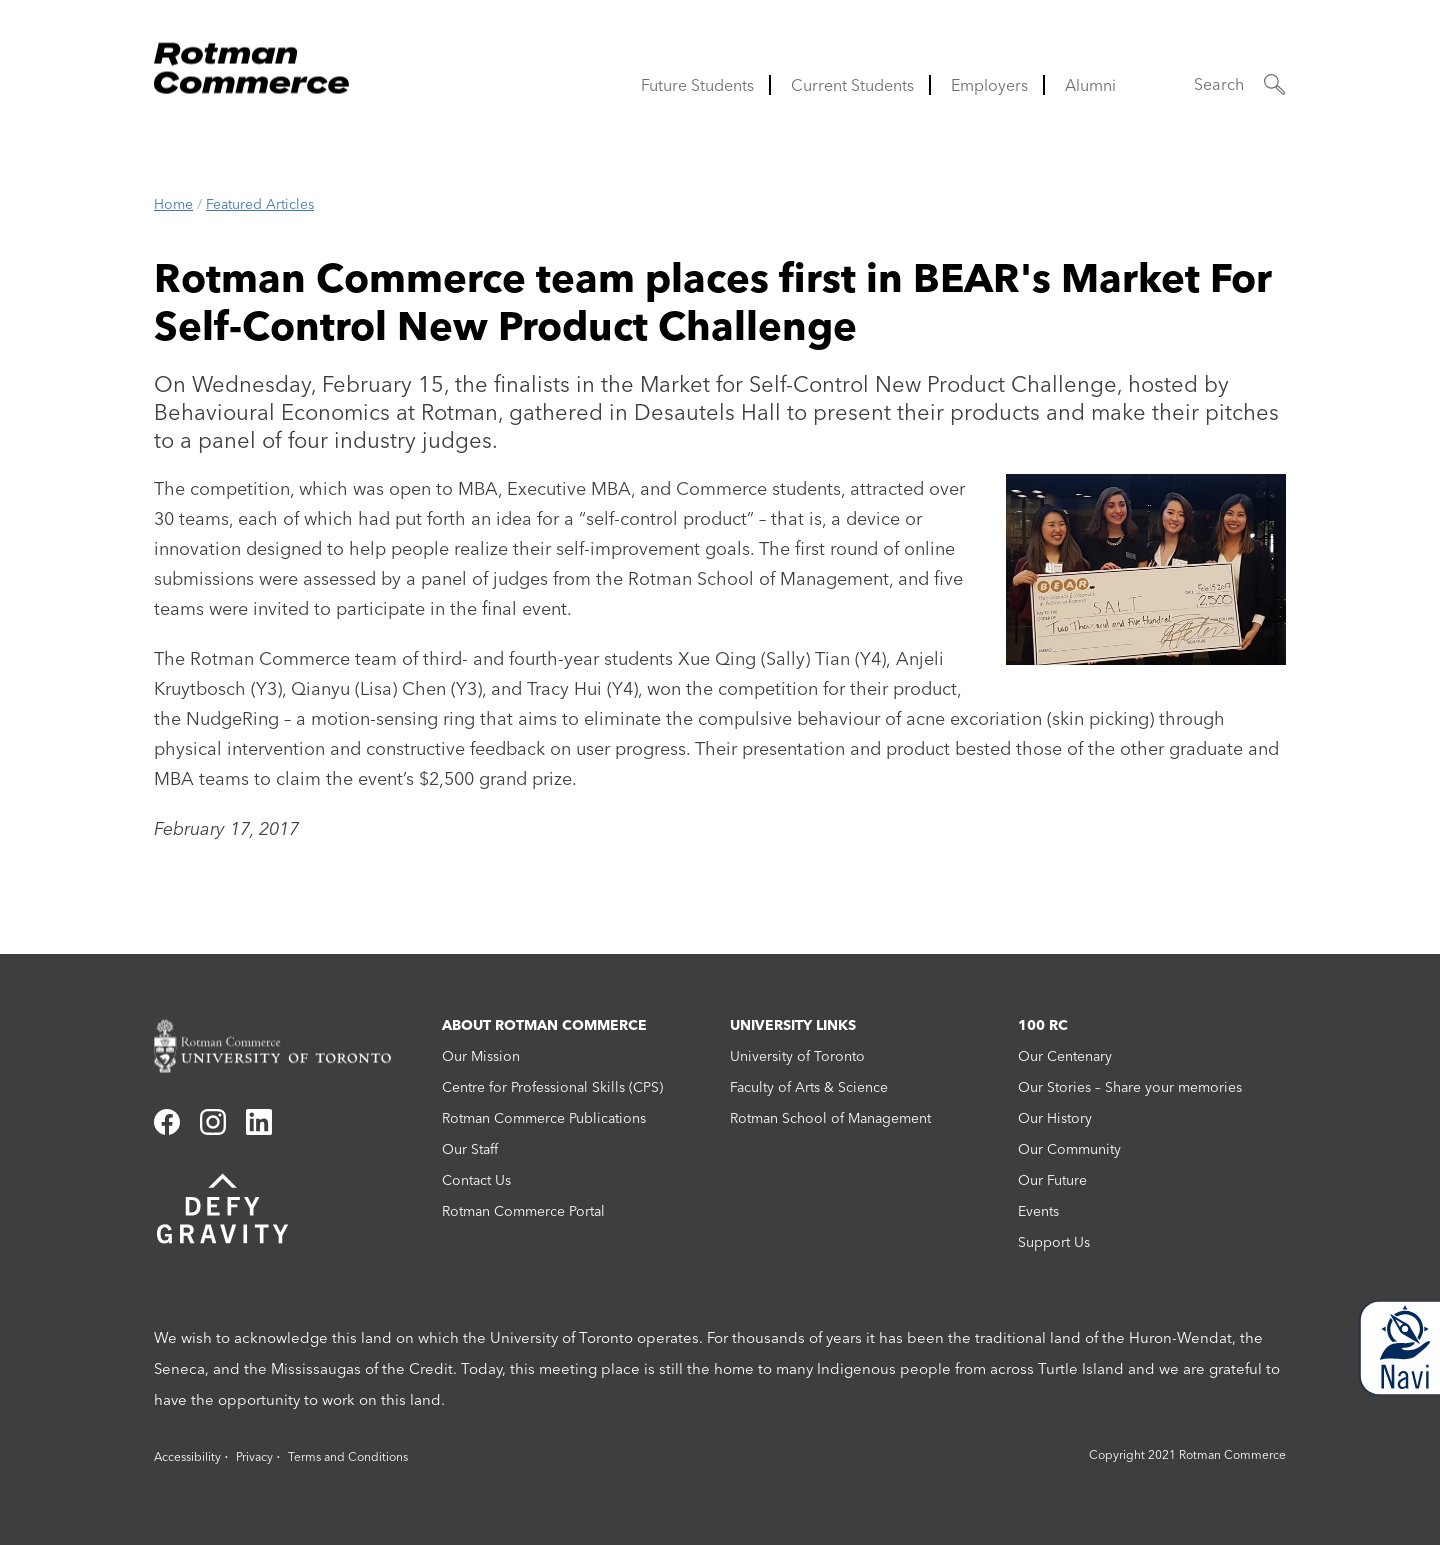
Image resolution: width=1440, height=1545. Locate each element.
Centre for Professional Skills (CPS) (552, 1087)
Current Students (852, 85)
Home (173, 204)
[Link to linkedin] (259, 1129)
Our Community (1069, 1149)
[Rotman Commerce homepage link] (288, 1046)
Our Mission (481, 1056)
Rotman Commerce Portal (523, 1211)
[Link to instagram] (213, 1129)
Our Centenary (1065, 1056)
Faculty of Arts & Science (809, 1087)
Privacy (254, 1456)
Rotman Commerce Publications (544, 1118)
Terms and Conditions (348, 1456)
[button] (1240, 84)
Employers (989, 85)
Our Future (1052, 1180)
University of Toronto (797, 1056)
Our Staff (470, 1149)
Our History (1055, 1118)
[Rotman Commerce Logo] (254, 62)
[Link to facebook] (167, 1129)
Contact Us (476, 1180)
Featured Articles (260, 204)
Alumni (1090, 85)
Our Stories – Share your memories (1130, 1087)
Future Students (697, 85)
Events (1038, 1211)
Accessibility (187, 1456)
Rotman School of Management (830, 1118)
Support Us (1054, 1242)
